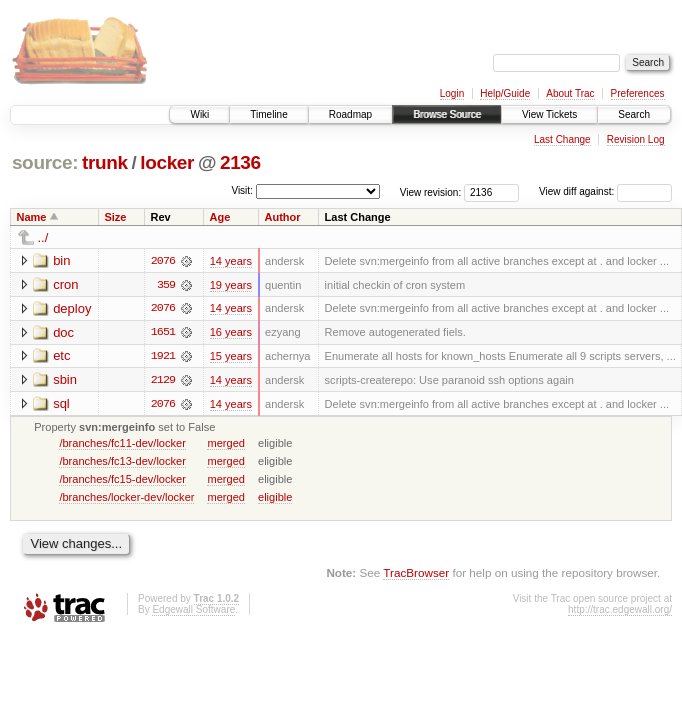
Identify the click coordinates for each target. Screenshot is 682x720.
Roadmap (350, 114)
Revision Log (636, 139)
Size (115, 217)
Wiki (199, 114)
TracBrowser (416, 574)
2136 (240, 162)
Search (634, 114)
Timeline (268, 114)
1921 (163, 357)
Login (452, 93)
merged (225, 444)
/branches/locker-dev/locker (126, 498)
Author (283, 217)
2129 (163, 381)
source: (45, 162)
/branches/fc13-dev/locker (122, 462)
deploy (72, 308)
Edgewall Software (193, 611)
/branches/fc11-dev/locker (122, 444)
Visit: (242, 190)
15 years (231, 357)
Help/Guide (505, 93)
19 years (231, 285)
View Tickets (549, 114)
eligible (275, 498)
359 (166, 285)
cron (65, 284)
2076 (163, 261)
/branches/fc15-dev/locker (122, 480)
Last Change (562, 139)
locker (167, 162)
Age (220, 217)
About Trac (570, 93)
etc (61, 356)
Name (32, 217)
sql (61, 404)
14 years (231, 261)
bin (61, 260)
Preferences (638, 93)
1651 (163, 333)
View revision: (431, 191)
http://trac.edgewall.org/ (620, 611)
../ (43, 237)
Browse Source (447, 114)
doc (63, 332)
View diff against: (605, 191)
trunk (105, 162)
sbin (65, 380)
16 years (231, 333)
